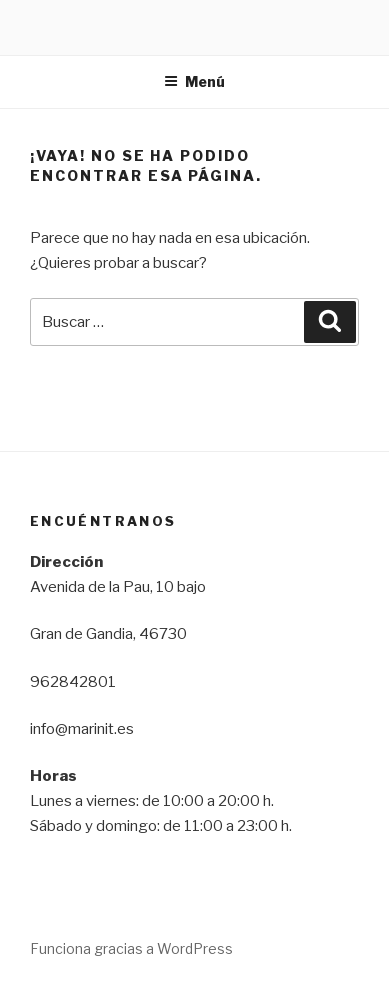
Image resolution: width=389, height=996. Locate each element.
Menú (194, 81)
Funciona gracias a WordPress (131, 948)
